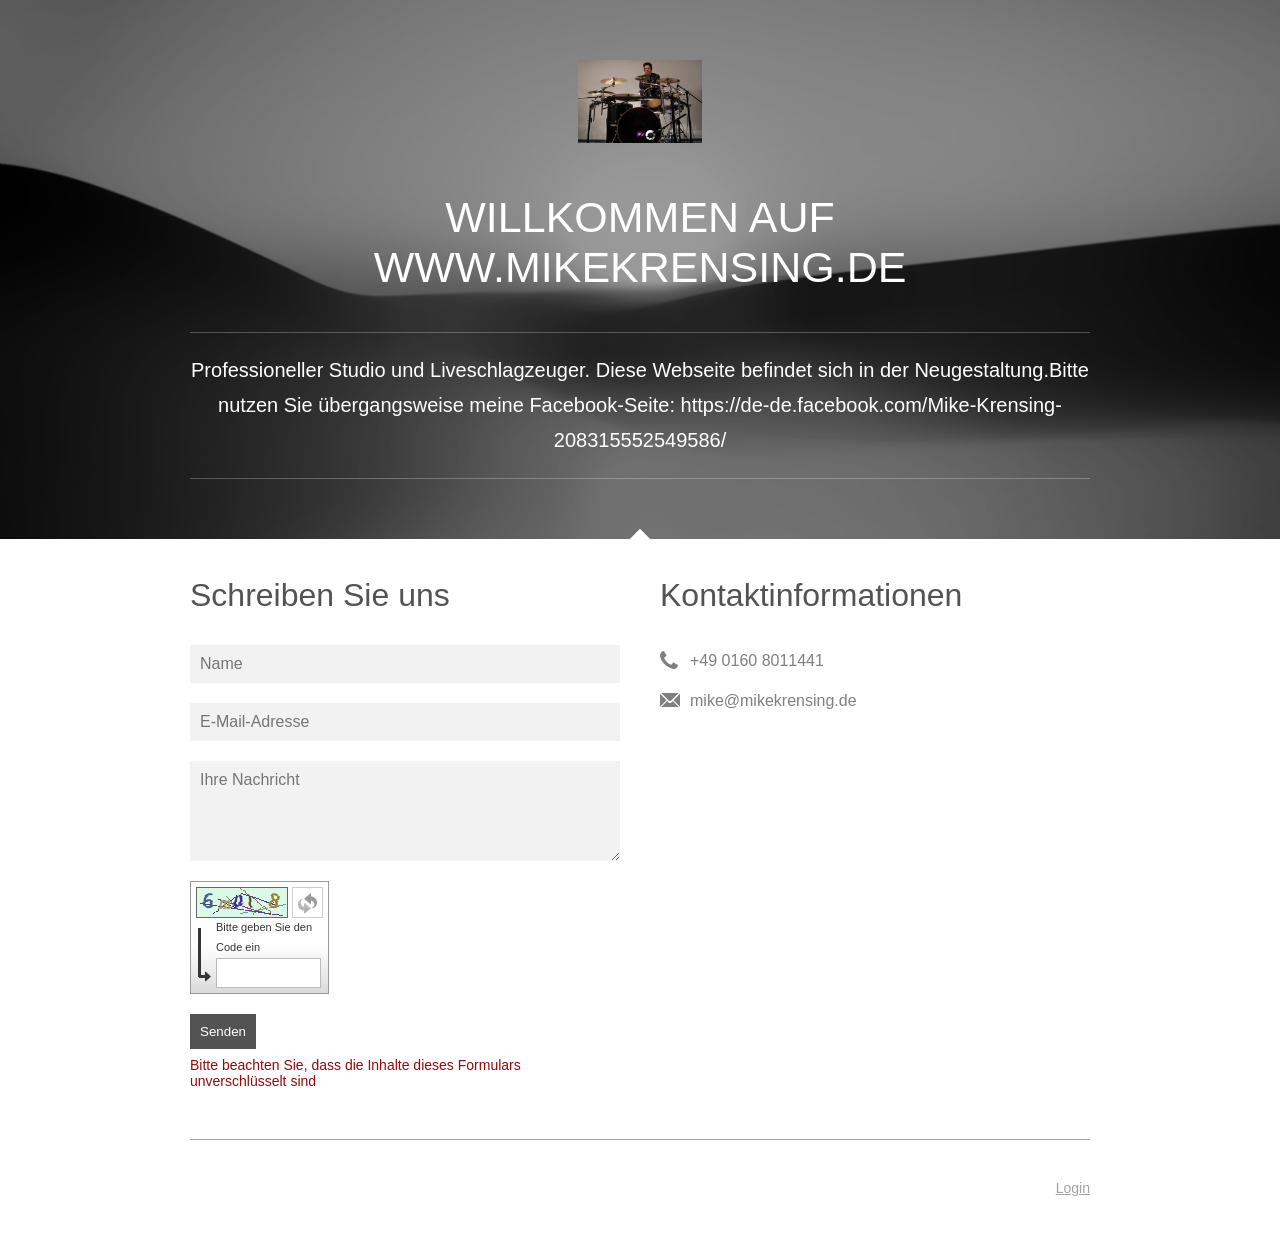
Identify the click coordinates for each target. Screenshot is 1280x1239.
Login (1073, 1188)
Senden (223, 1031)
